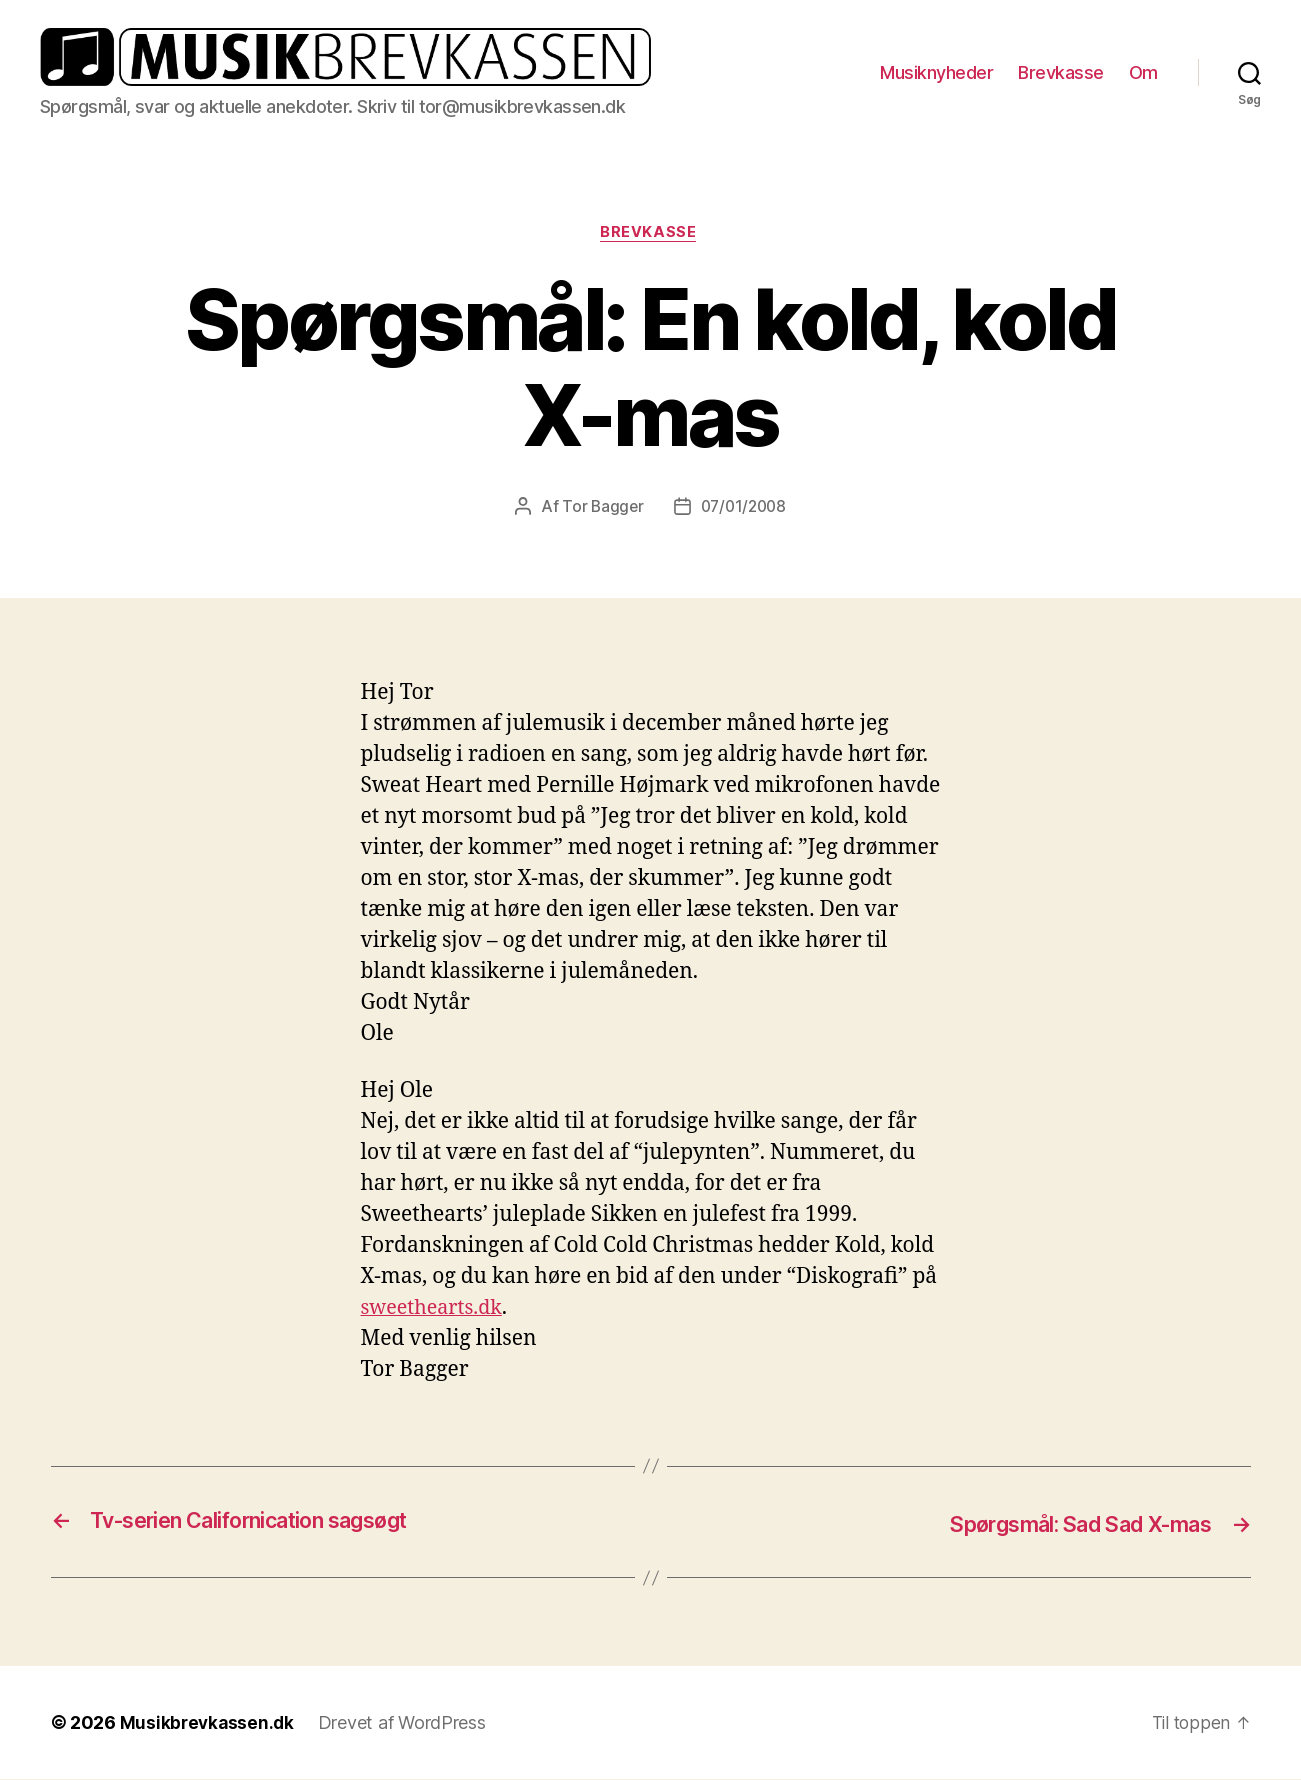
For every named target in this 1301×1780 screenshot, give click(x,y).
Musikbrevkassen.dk (209, 1723)
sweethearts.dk (436, 1309)
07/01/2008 (744, 508)
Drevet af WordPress (406, 1723)
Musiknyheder (936, 72)
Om (1143, 72)
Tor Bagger (599, 508)
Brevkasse (1061, 72)
